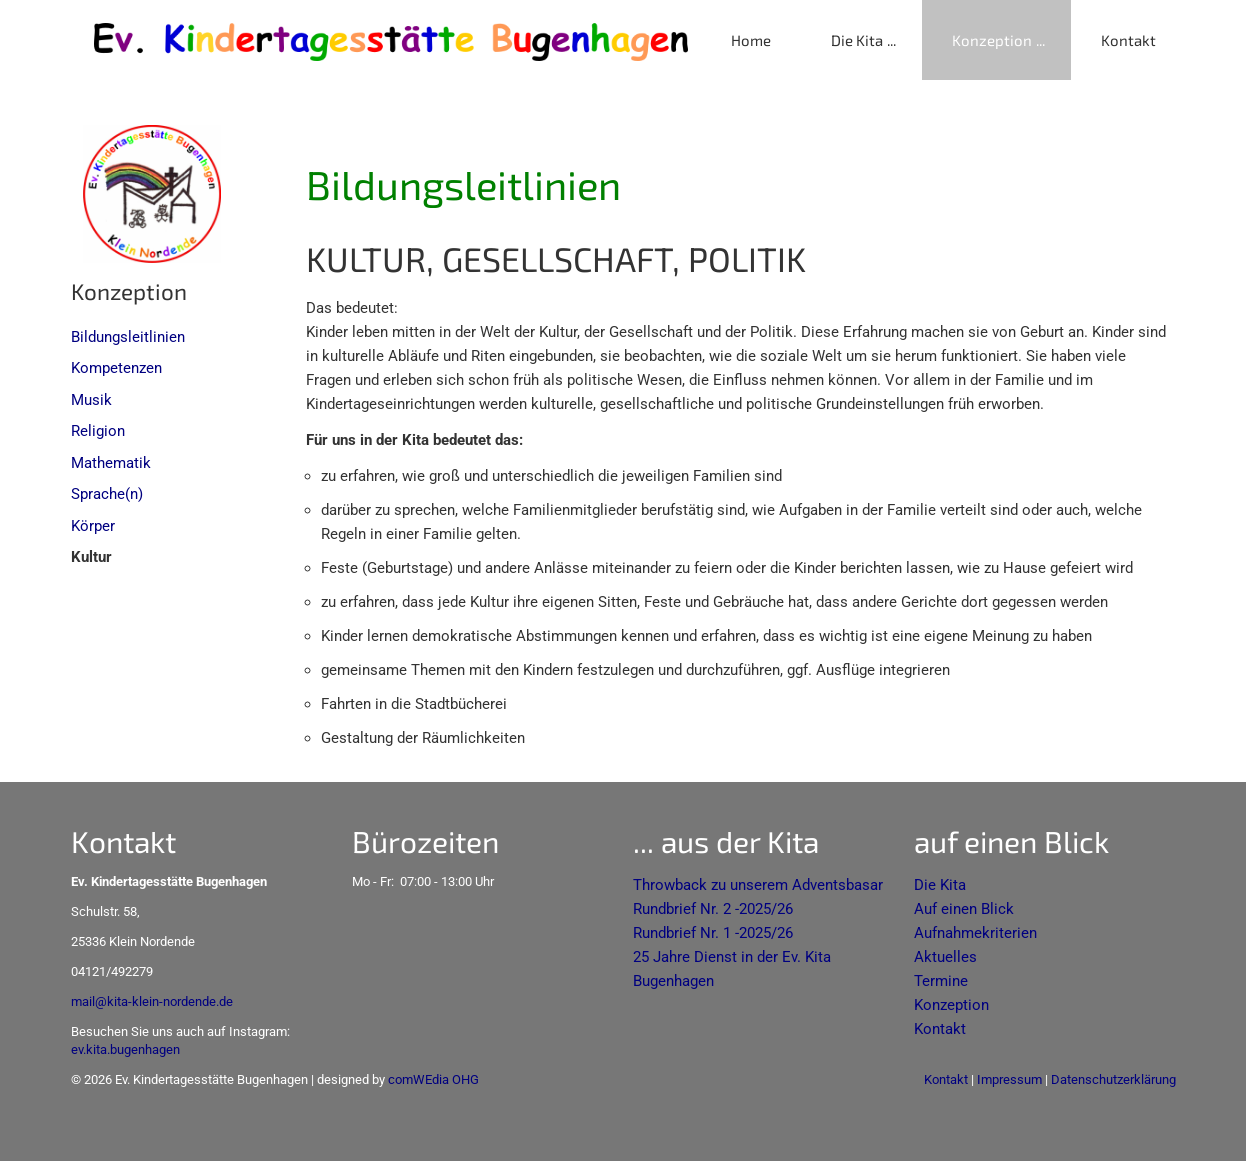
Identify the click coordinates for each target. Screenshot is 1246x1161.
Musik (91, 400)
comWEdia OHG (433, 1079)
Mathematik (111, 463)
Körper (93, 526)
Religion (98, 431)
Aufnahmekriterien (975, 933)
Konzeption (992, 40)
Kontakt (1128, 40)
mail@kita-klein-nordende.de (152, 1001)
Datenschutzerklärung (1113, 1079)
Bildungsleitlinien (128, 337)
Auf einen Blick (964, 909)
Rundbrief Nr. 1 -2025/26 (713, 933)
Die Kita (857, 40)
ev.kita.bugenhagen (125, 1049)
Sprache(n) (107, 494)
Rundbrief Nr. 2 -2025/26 (713, 909)
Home (751, 40)
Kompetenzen (116, 368)
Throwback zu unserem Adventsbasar (758, 885)
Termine (941, 981)
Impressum (1009, 1079)
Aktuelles (945, 957)
